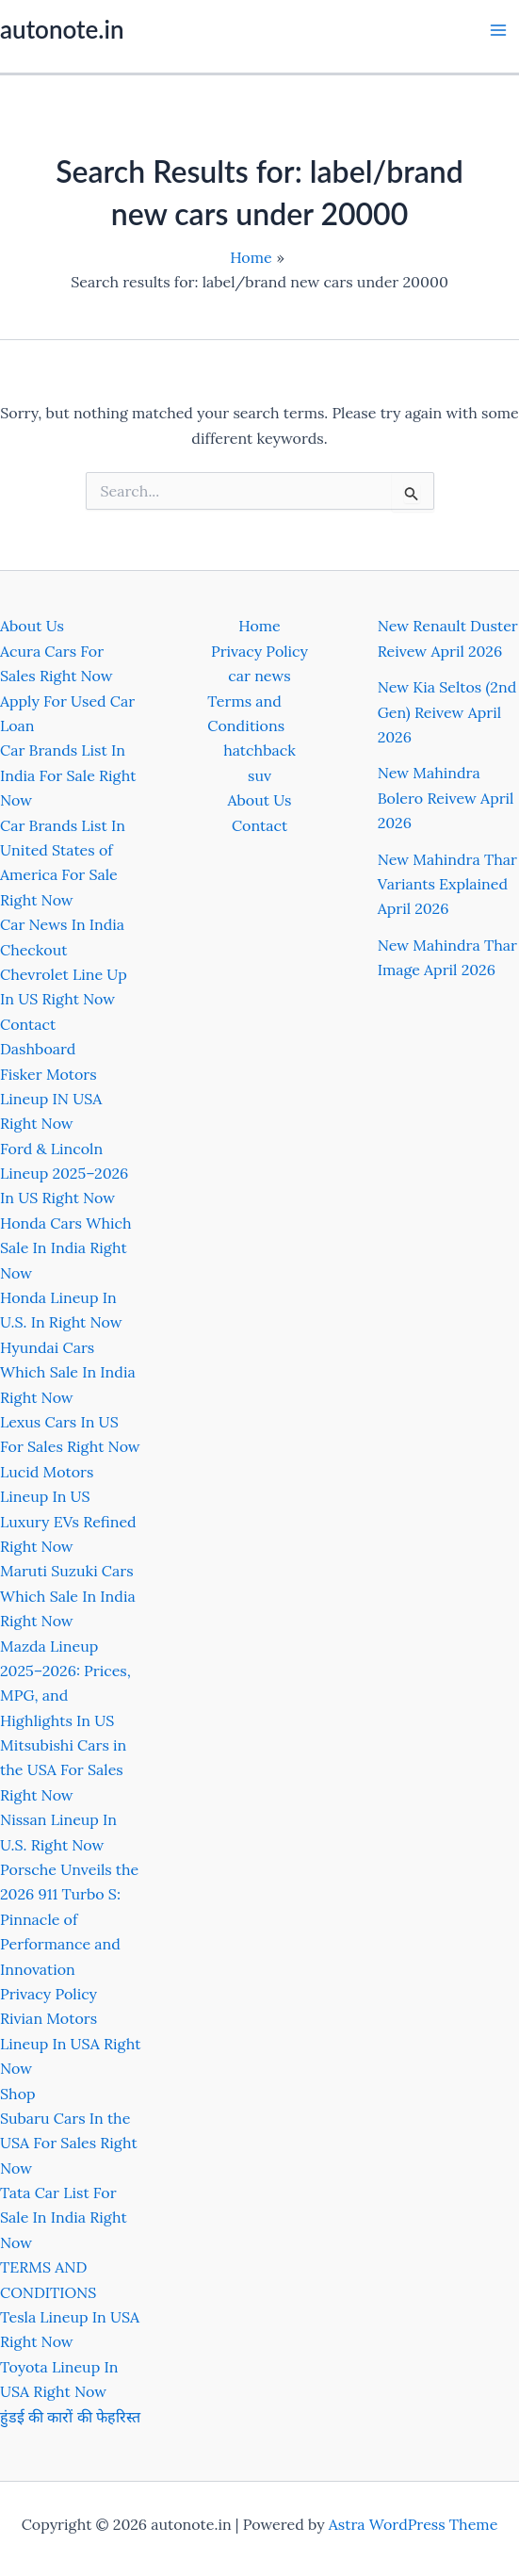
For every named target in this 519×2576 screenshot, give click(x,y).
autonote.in (61, 29)
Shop (18, 2093)
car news (259, 675)
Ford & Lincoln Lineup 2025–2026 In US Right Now (64, 1173)
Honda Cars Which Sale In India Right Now (66, 1248)
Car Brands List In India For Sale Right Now (68, 775)
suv (259, 775)
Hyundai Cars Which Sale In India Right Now (68, 1372)
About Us (32, 625)
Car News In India (62, 924)
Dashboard (37, 1048)
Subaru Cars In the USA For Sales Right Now (69, 2143)
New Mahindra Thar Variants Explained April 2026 (447, 884)
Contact (28, 1024)
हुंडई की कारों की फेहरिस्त (70, 2416)
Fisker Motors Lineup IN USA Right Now (51, 1099)
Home (259, 625)
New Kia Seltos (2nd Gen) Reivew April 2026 (447, 711)
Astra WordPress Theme (413, 2524)
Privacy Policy (48, 1993)
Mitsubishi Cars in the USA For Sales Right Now (63, 1770)
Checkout (33, 949)
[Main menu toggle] (498, 30)
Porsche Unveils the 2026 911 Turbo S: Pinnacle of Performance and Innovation (69, 1919)
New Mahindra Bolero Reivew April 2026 (446, 797)
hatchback (259, 750)
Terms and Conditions (245, 713)
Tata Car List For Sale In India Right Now (63, 2217)
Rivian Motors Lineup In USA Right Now (70, 2043)
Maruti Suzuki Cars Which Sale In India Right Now (68, 1595)
